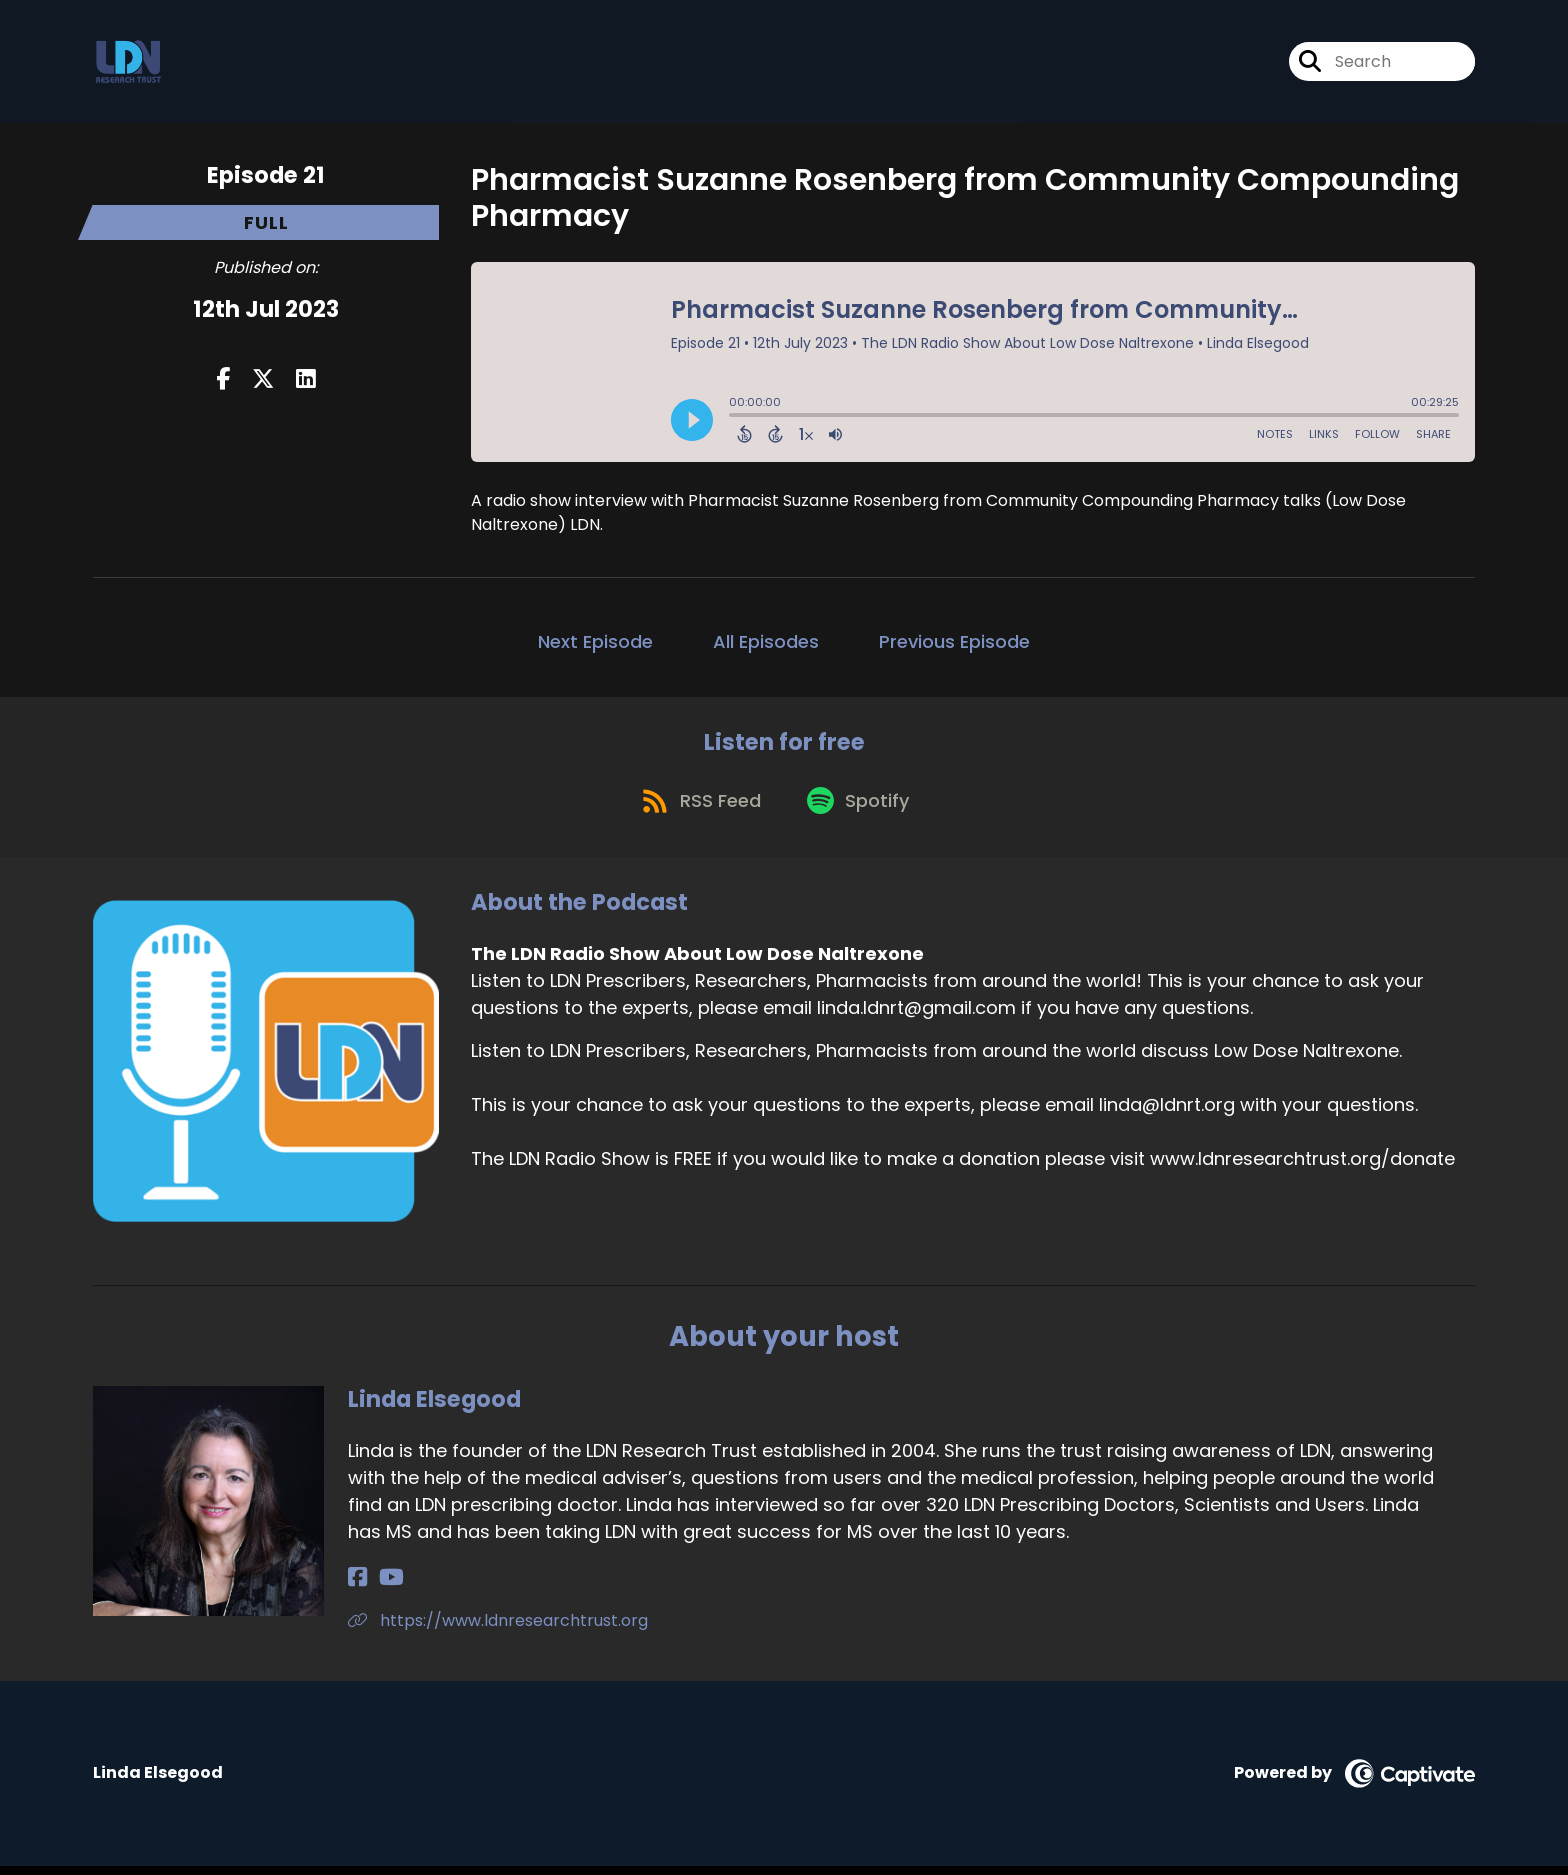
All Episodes (766, 641)
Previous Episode (954, 641)
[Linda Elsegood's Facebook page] (357, 1587)
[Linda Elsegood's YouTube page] (383, 1587)
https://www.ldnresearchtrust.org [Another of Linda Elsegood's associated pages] (498, 1630)
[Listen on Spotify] (861, 809)
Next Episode (595, 641)
